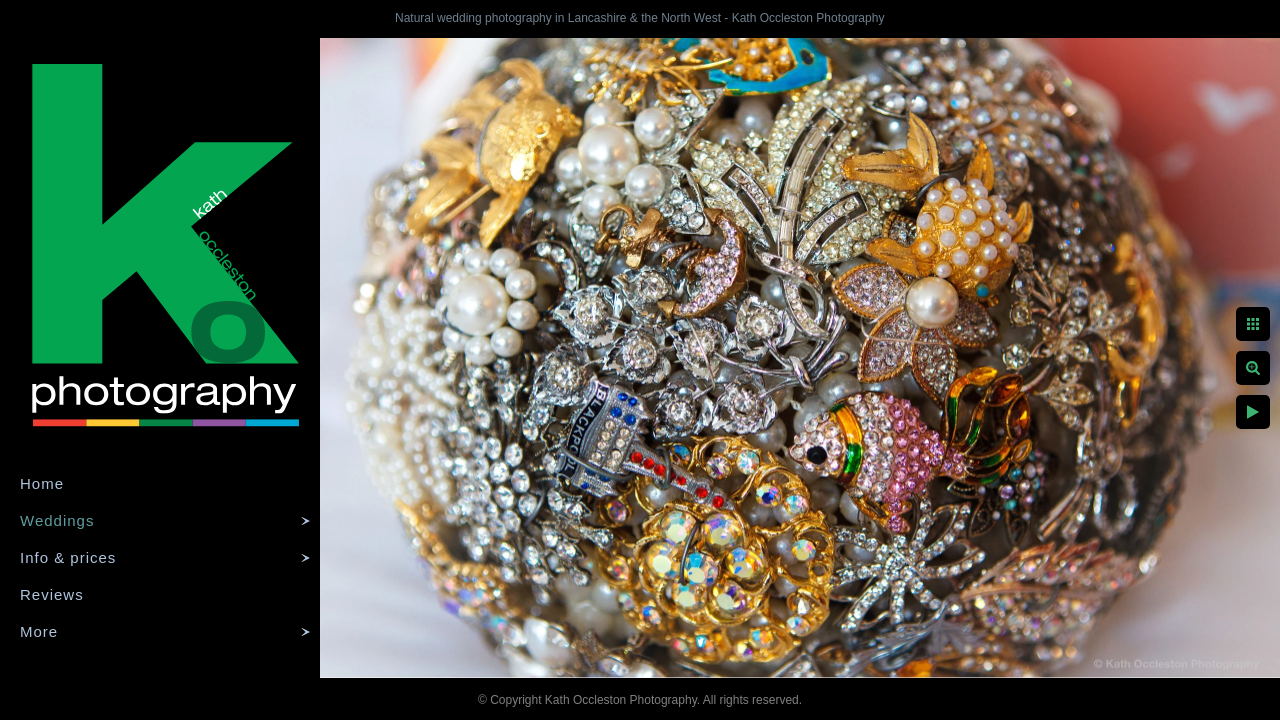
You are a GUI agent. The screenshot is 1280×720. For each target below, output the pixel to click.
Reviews (52, 594)
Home (42, 483)
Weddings (57, 520)
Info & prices (68, 557)
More (39, 631)
